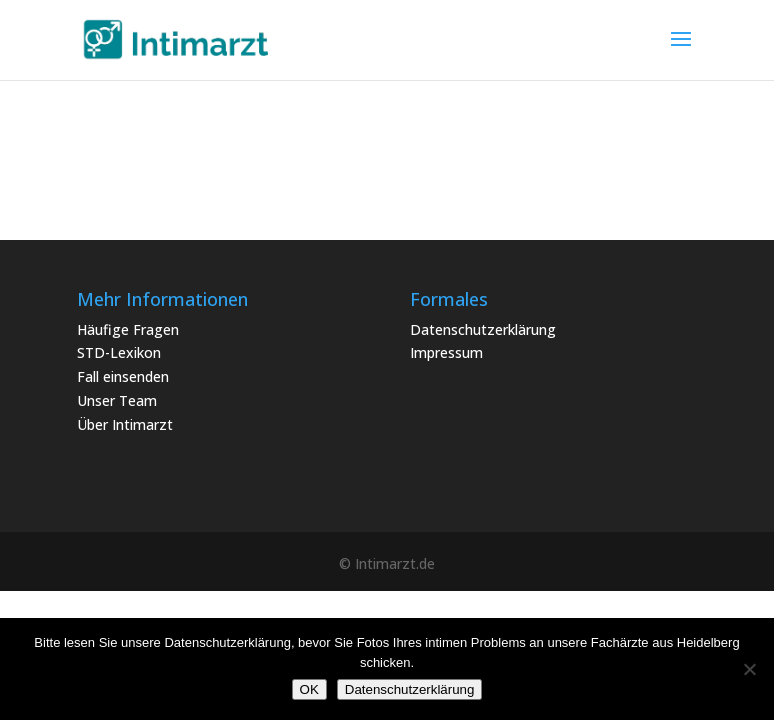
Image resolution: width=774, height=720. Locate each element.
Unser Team (117, 400)
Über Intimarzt (125, 424)
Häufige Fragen (128, 329)
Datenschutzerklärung (483, 329)
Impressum (446, 352)
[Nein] (749, 669)
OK (309, 689)
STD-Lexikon (119, 352)
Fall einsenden (123, 376)
